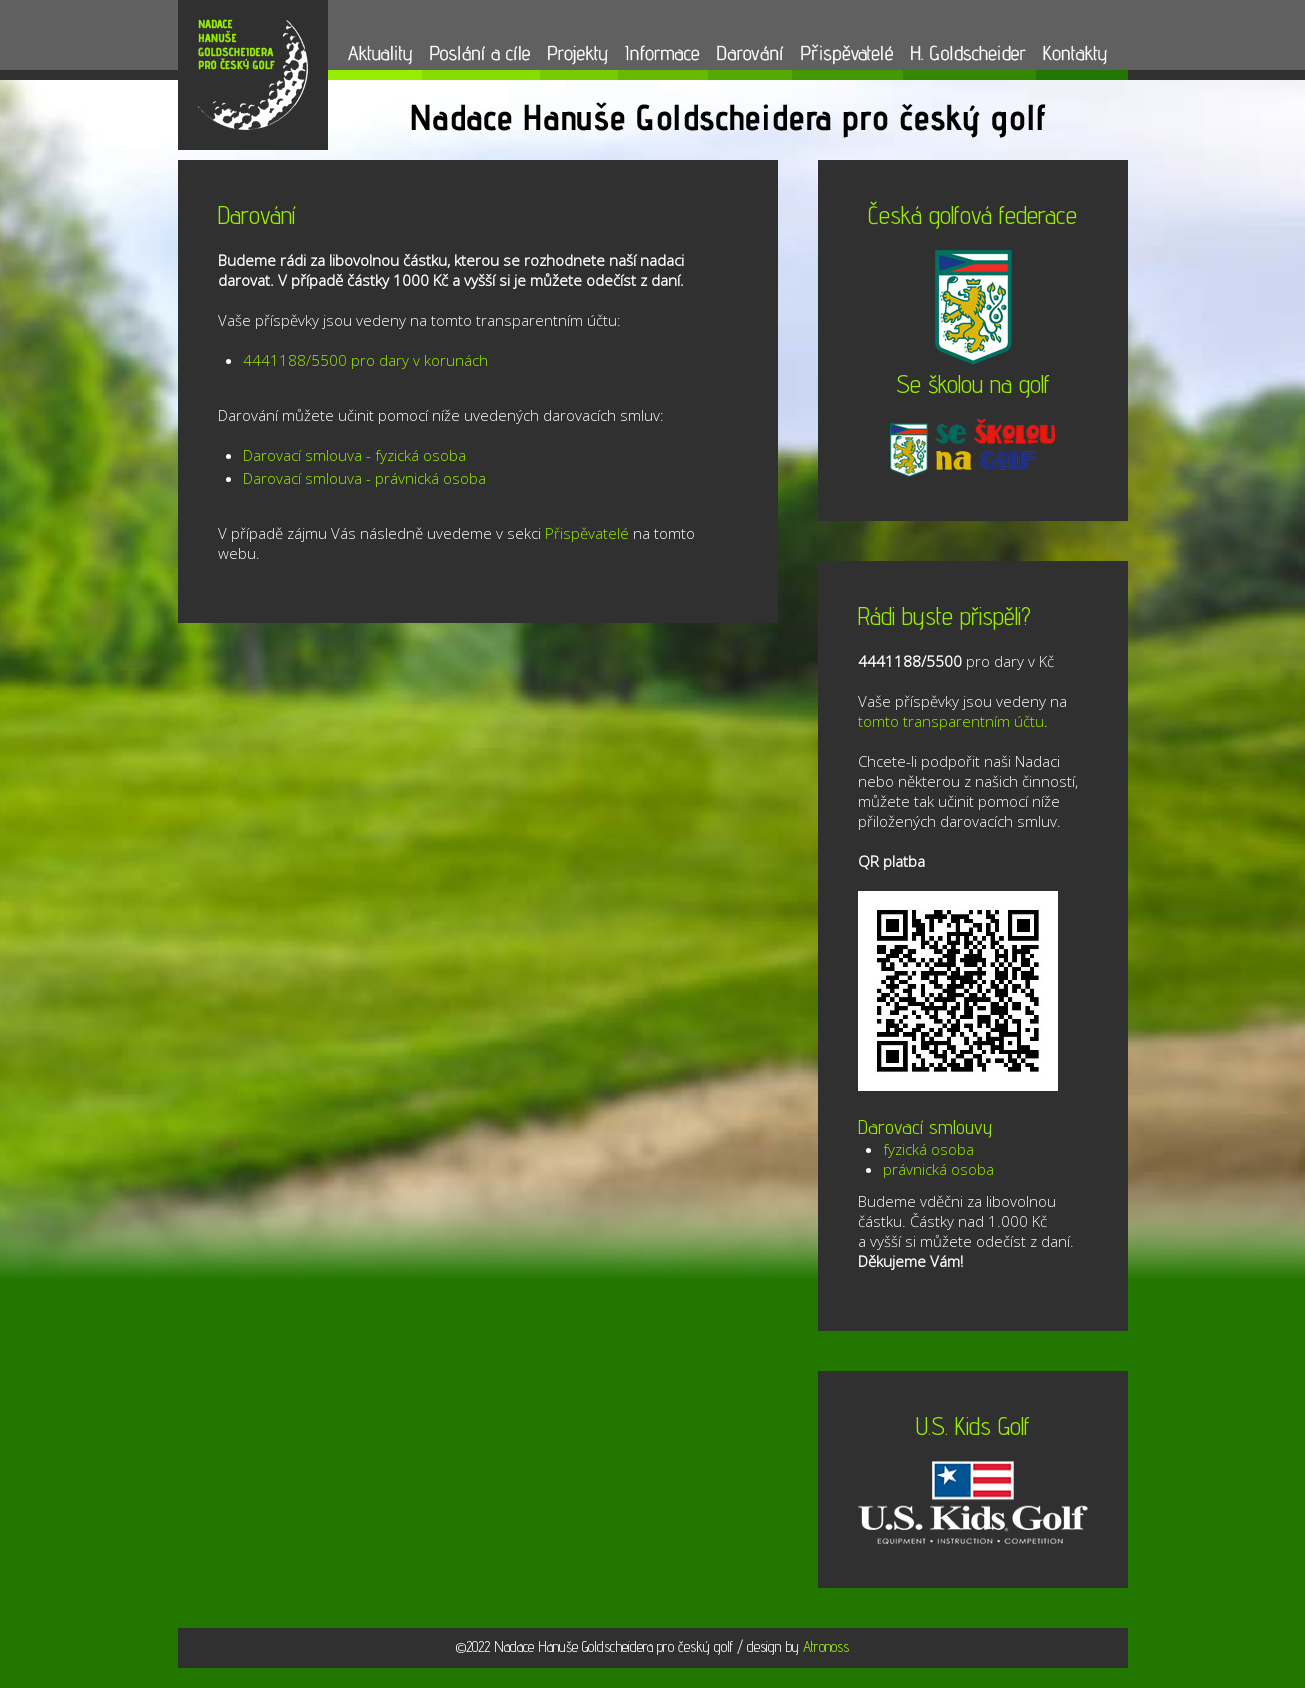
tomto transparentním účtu (951, 721)
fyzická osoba (928, 1149)
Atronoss (826, 1646)
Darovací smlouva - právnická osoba (364, 478)
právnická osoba (938, 1169)
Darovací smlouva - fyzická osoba (354, 455)
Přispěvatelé (587, 533)
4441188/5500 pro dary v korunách (365, 360)
